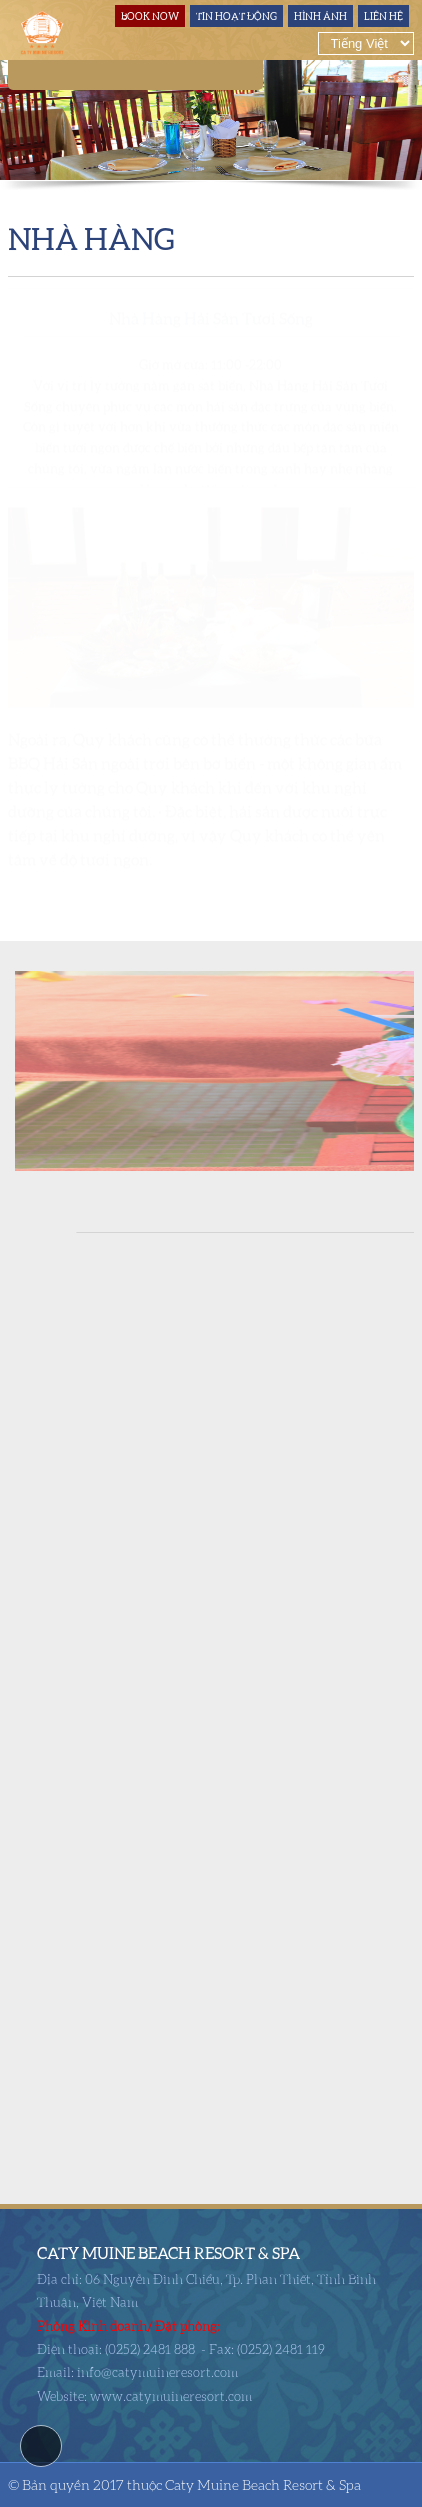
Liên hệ (383, 16)
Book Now (150, 16)
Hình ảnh (320, 16)
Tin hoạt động (236, 16)
